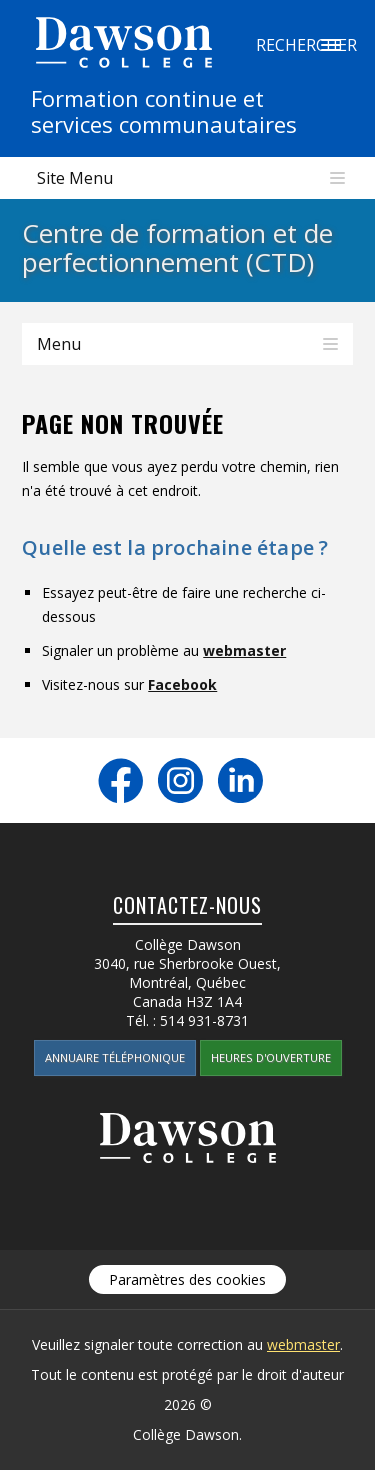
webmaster (244, 650)
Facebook (182, 684)
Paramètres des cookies (187, 1279)
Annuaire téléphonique (115, 1057)
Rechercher (331, 45)
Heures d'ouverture (271, 1057)
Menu (59, 344)
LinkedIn (240, 780)
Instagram (180, 780)
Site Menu (75, 178)
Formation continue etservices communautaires (164, 111)
